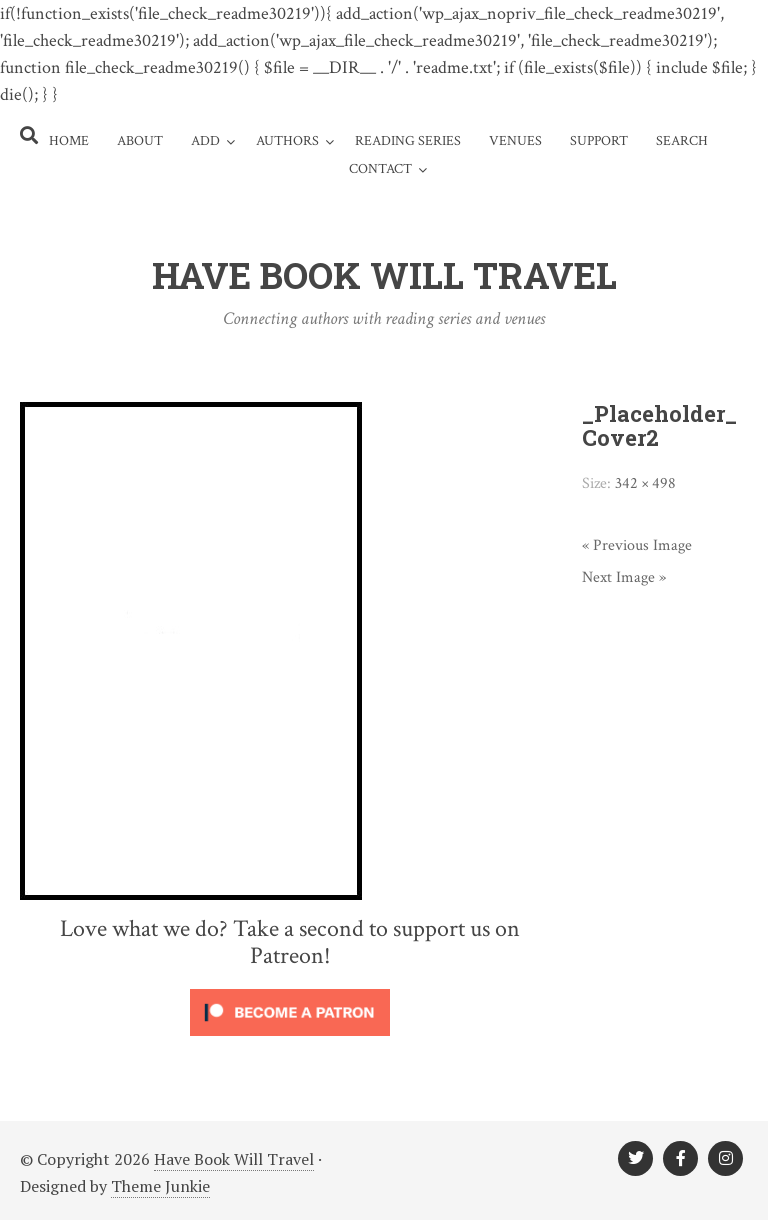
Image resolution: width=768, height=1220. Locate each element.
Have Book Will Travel (234, 1159)
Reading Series (408, 141)
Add (205, 141)
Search (682, 141)
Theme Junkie (160, 1186)
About (140, 141)
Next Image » (624, 577)
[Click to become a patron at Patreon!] (290, 1040)
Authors (287, 141)
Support (599, 141)
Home (69, 141)
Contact (380, 169)
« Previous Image (637, 545)
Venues (515, 141)
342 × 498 (645, 483)
